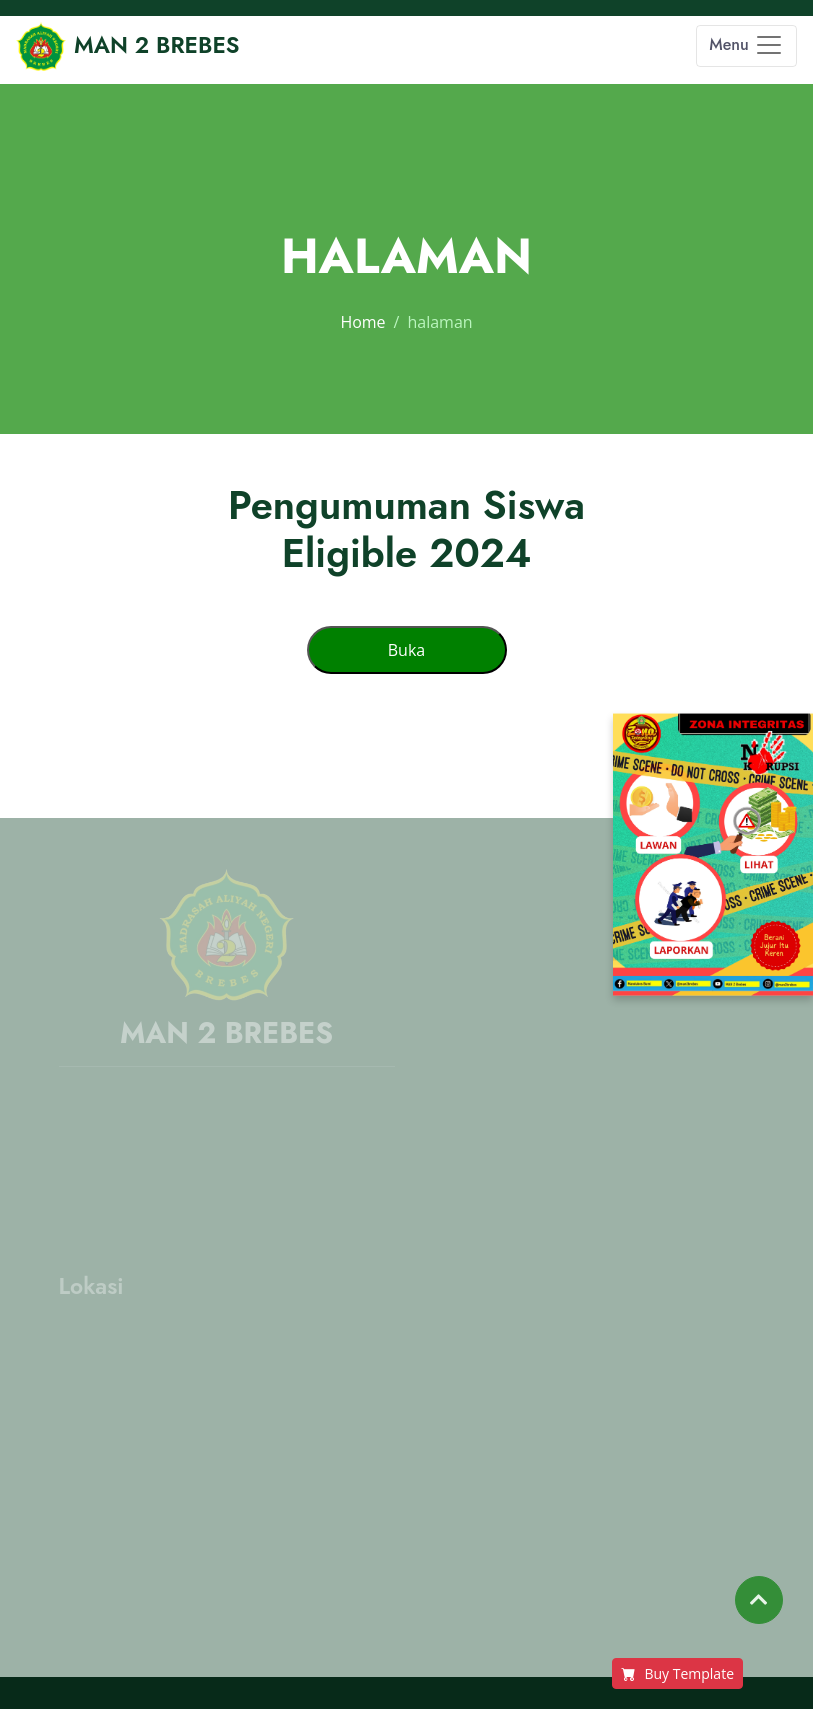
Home (362, 322)
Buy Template (677, 1673)
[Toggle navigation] (746, 46)
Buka (406, 650)
